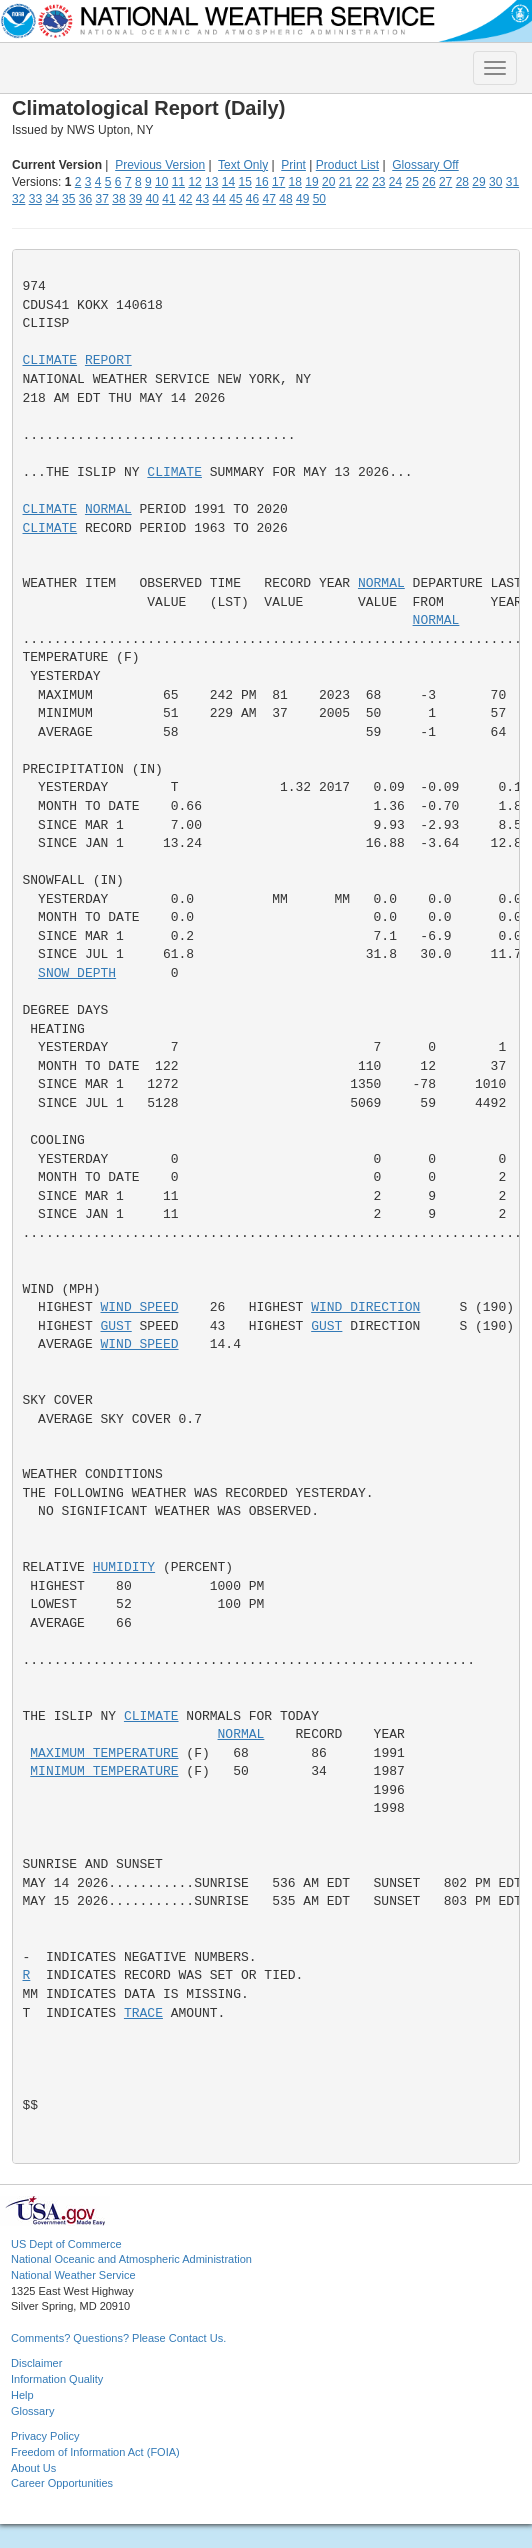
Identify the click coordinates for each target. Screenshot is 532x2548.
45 (235, 199)
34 (51, 199)
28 (462, 182)
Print (293, 165)
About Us (33, 2468)
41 (168, 199)
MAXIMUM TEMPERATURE (104, 1753)
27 (445, 182)
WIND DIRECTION (365, 1307)
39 (135, 199)
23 (378, 182)
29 (478, 182)
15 (245, 182)
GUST (116, 1326)
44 (218, 199)
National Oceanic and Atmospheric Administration (131, 2259)
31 (512, 182)
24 (395, 182)
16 (261, 182)
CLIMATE (50, 360)
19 (311, 182)
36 (85, 199)
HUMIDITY (124, 1567)
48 (285, 199)
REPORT (108, 360)
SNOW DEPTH (77, 973)
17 (278, 182)
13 (211, 182)
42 (185, 199)
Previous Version (160, 165)
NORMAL (108, 509)
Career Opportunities (62, 2483)
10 (161, 182)
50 (319, 199)
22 (361, 182)
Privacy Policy (45, 2436)
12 (194, 182)
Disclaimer (36, 2363)
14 (228, 182)
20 (328, 182)
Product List (347, 165)
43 (202, 199)
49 (302, 199)
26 (428, 182)
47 (269, 199)
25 (412, 182)
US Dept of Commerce (66, 2244)
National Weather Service (73, 2275)
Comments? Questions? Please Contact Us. (118, 2338)
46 (252, 199)
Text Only (243, 165)
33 (35, 199)
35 (68, 199)
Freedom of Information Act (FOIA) (95, 2452)
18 (295, 182)
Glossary (32, 2411)
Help (22, 2395)
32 (18, 199)
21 (345, 182)
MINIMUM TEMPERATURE (104, 1771)
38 (118, 199)
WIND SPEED (140, 1307)
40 (152, 199)
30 (495, 182)
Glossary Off (425, 165)
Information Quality (57, 2379)
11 (178, 182)
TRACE (143, 2013)
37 (102, 199)
